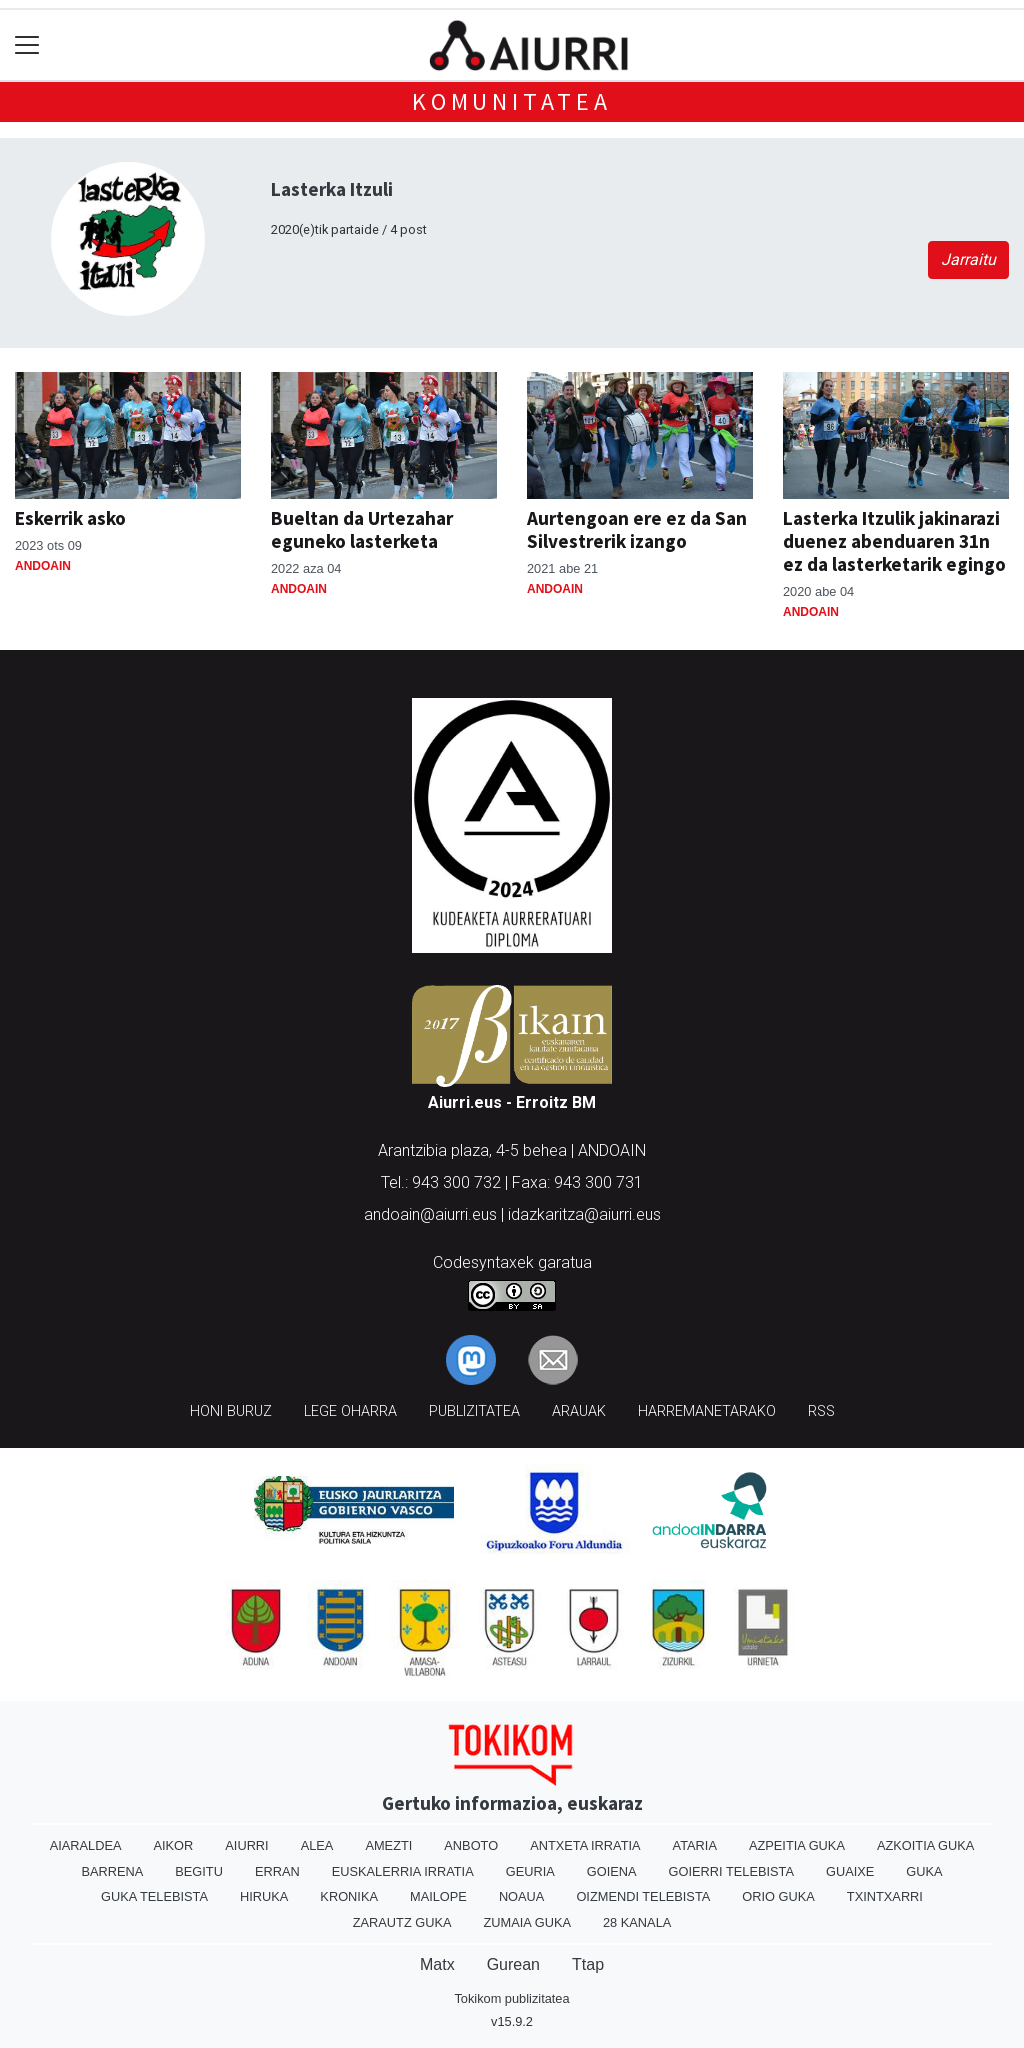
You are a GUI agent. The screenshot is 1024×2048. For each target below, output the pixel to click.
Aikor (173, 1845)
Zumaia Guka (527, 1922)
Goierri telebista (731, 1871)
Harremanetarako (707, 1411)
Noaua (522, 1896)
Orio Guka (778, 1896)
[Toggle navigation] (27, 45)
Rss (821, 1411)
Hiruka (264, 1896)
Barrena (112, 1871)
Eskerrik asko (70, 518)
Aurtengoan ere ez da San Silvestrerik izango (637, 529)
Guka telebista (154, 1896)
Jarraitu (968, 259)
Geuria (530, 1871)
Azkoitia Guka (925, 1845)
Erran (277, 1871)
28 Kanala (637, 1922)
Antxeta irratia (585, 1845)
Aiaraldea (86, 1845)
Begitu (199, 1871)
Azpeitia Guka (797, 1845)
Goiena (612, 1871)
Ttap (588, 1964)
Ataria (695, 1845)
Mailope (438, 1896)
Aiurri (246, 1845)
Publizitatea (474, 1411)
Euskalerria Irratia (403, 1871)
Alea (317, 1845)
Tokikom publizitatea (511, 1998)
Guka (924, 1871)
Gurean (513, 1964)
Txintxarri (885, 1896)
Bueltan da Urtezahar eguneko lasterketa (362, 529)
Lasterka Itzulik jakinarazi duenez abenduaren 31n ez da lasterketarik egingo (894, 541)
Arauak (579, 1411)
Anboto (471, 1845)
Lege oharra (350, 1411)
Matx (437, 1964)
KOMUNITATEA (512, 101)
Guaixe (850, 1871)
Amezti (388, 1845)
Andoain (43, 566)
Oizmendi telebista (643, 1896)
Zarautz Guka (402, 1922)
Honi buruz (231, 1411)
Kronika (349, 1896)
